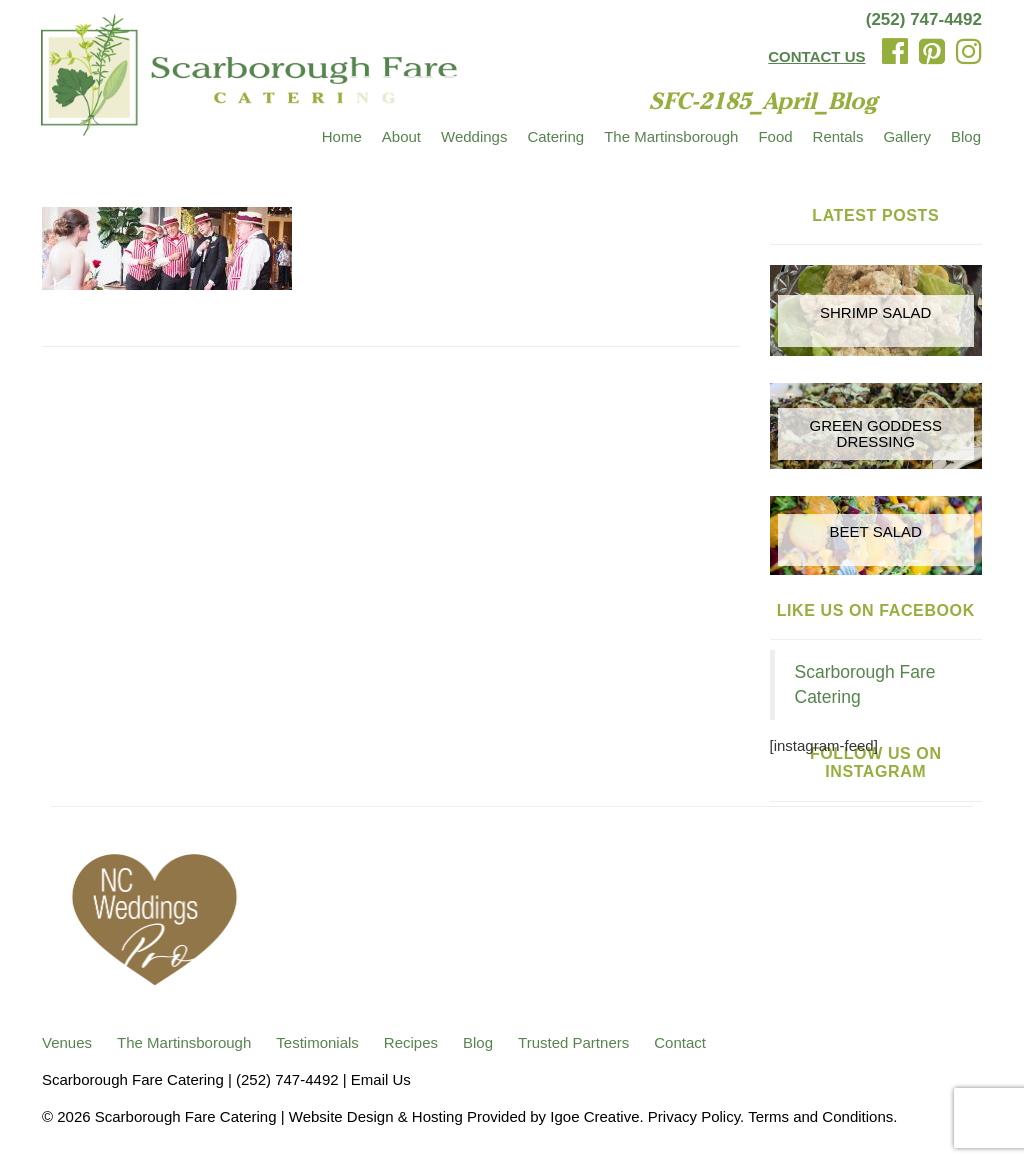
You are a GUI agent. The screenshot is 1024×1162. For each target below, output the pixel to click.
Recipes (411, 1042)
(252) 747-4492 (924, 19)
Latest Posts (875, 215)
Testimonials (317, 1042)
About (401, 136)
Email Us (381, 1079)
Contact (680, 1042)
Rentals (838, 136)
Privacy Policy (694, 1116)
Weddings (474, 136)
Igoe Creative (594, 1116)
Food (775, 136)
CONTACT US (816, 56)
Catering (555, 136)
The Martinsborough (671, 136)
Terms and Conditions (820, 1116)
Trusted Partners (573, 1042)
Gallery (907, 136)
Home (342, 136)
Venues (67, 1042)
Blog (966, 136)
